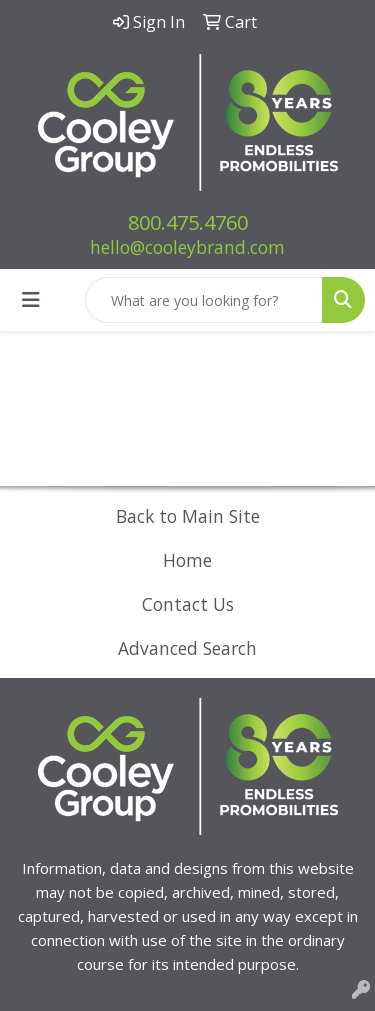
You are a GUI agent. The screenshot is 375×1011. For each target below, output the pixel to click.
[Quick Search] (204, 300)
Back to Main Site (188, 516)
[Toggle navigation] (31, 300)
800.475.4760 (188, 222)
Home (187, 560)
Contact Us (188, 604)
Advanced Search (187, 648)
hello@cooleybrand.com (187, 247)
